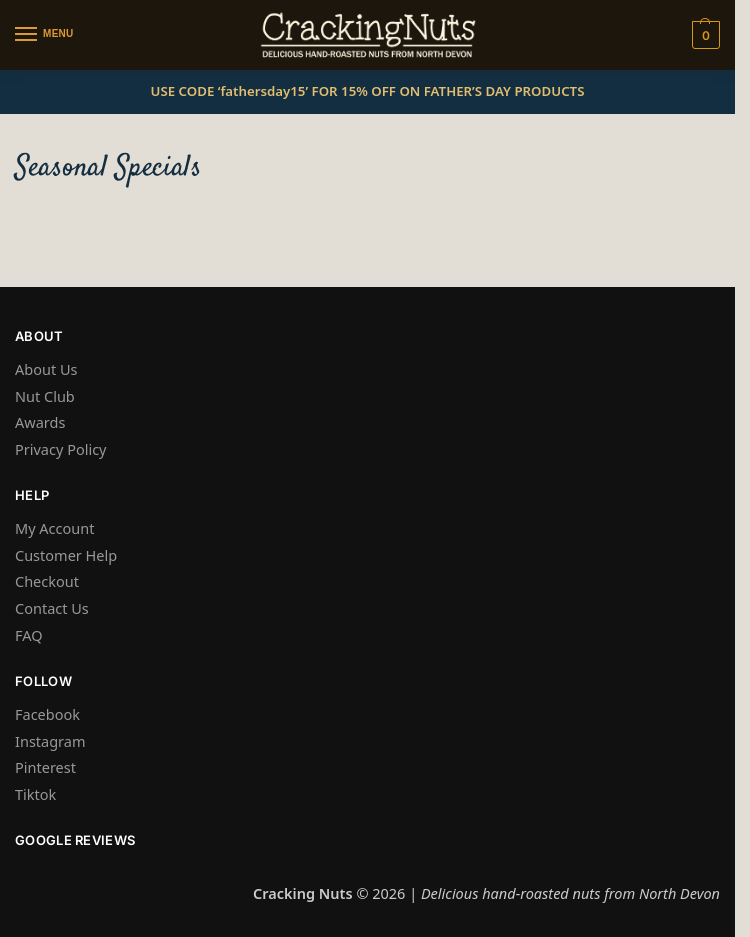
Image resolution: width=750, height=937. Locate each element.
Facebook (47, 714)
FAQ (29, 635)
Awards (40, 422)
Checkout (47, 581)
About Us (46, 369)
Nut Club (45, 396)
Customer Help (66, 555)
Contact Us (52, 608)
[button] (703, 35)
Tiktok (35, 794)
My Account (54, 528)
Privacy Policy (61, 449)
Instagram (50, 741)
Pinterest (45, 767)
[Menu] (45, 35)
